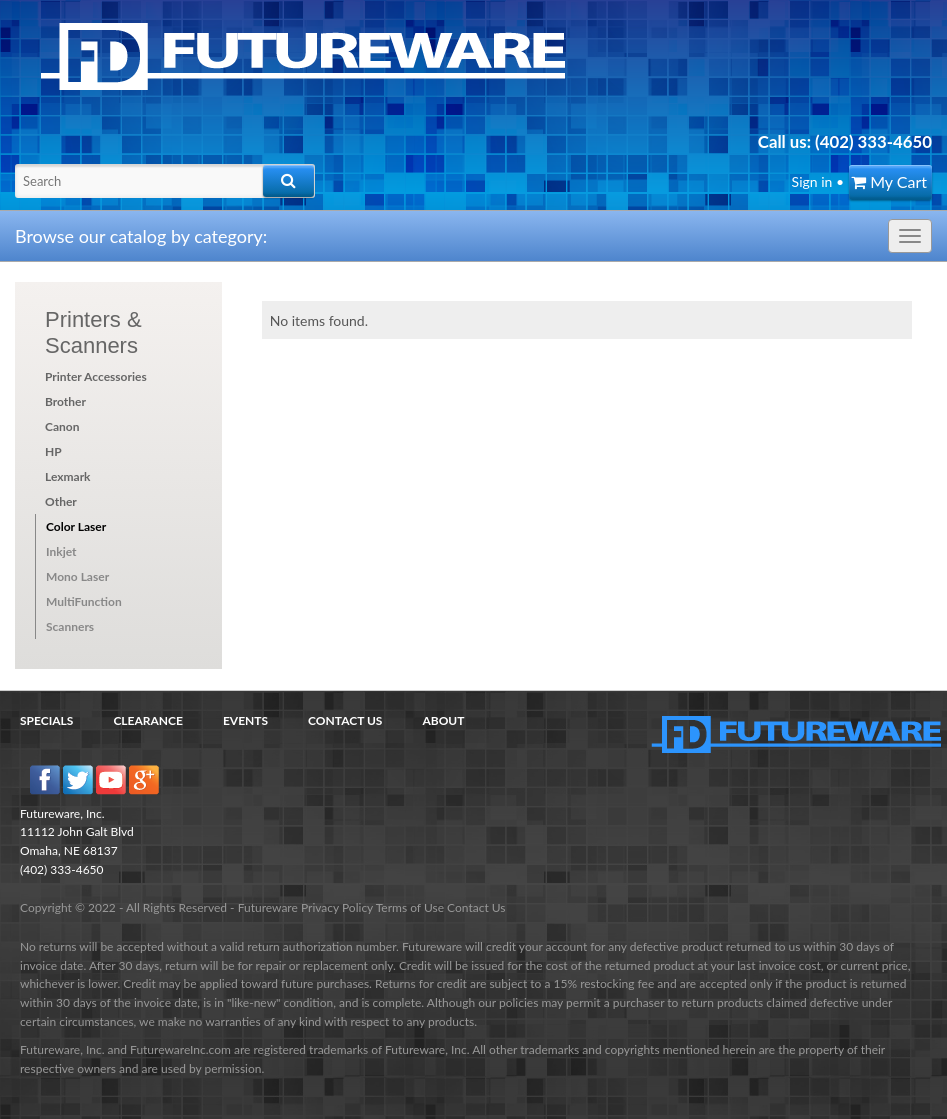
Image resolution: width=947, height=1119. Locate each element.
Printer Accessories (96, 376)
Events (245, 720)
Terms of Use (410, 907)
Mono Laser (77, 576)
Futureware (268, 907)
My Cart (889, 181)
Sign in (812, 181)
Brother (65, 401)
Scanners (70, 626)
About (443, 720)
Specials (46, 720)
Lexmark (68, 476)
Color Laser (76, 526)
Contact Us (345, 720)
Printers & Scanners (93, 332)
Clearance (148, 720)
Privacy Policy (337, 907)
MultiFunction (84, 601)
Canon (62, 426)
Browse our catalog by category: (141, 236)
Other (61, 501)
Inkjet (61, 551)
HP (53, 451)
